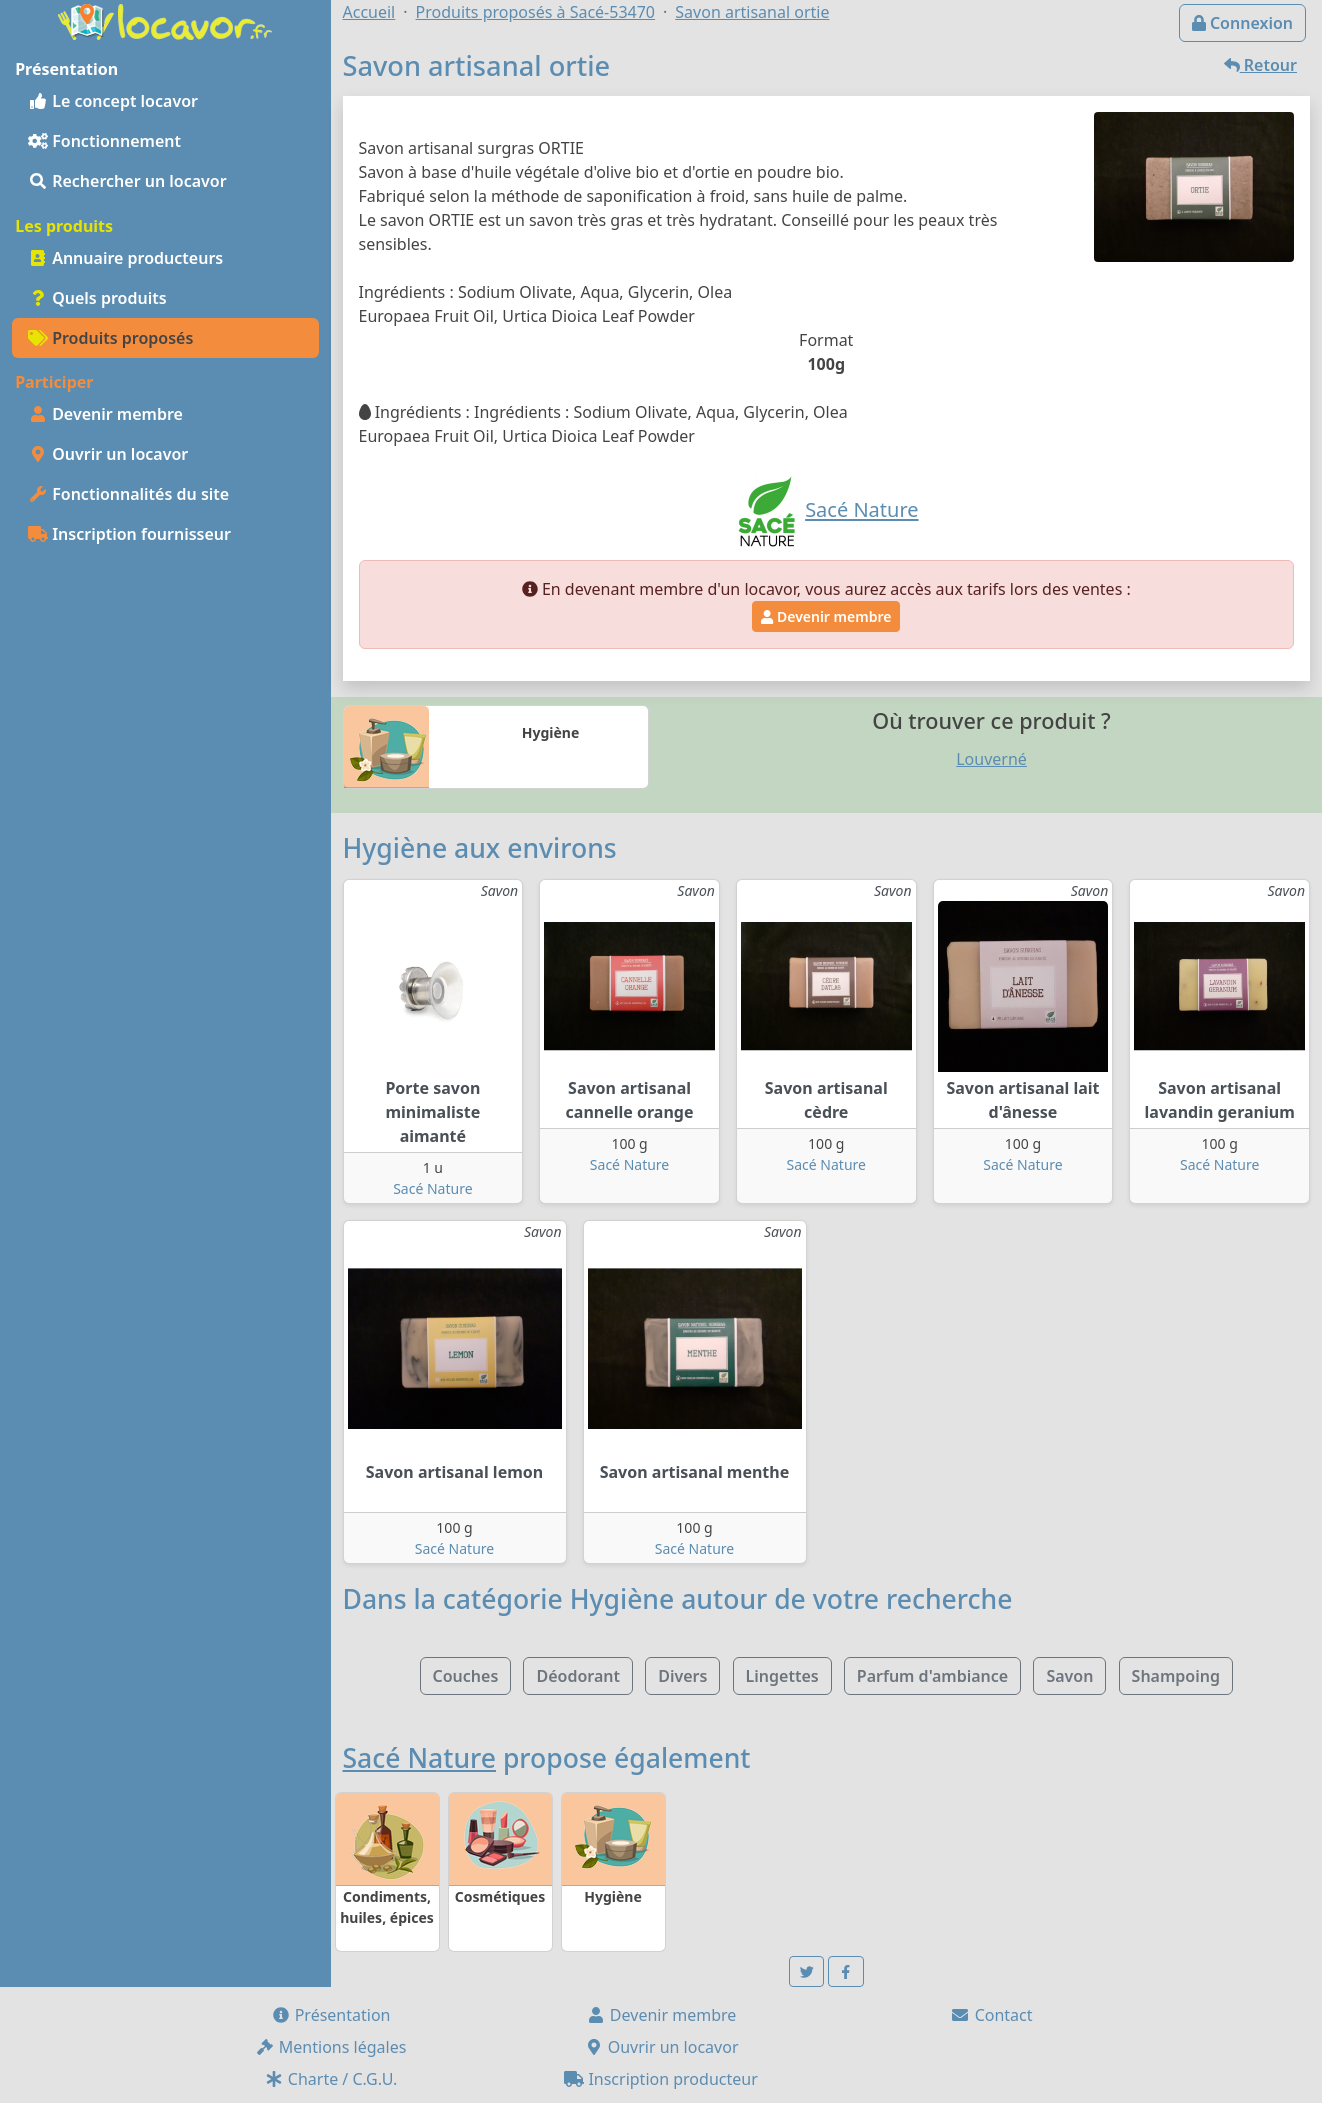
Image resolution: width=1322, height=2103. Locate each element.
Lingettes (782, 1676)
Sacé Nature (432, 1188)
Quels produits (97, 298)
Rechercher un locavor (127, 181)
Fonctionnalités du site (128, 494)
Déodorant (578, 1676)
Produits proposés (110, 338)
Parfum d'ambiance (932, 1676)
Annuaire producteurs (125, 258)
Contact (991, 2015)
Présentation (331, 2015)
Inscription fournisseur (129, 534)
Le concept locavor (113, 101)
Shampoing (1176, 1676)
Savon (1069, 1676)
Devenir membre (105, 414)
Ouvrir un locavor (108, 454)
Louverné (991, 759)
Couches (466, 1676)
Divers (682, 1676)
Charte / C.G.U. (331, 2079)
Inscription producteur (661, 2079)
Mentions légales (331, 2047)
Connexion (1242, 23)
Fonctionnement (104, 141)
